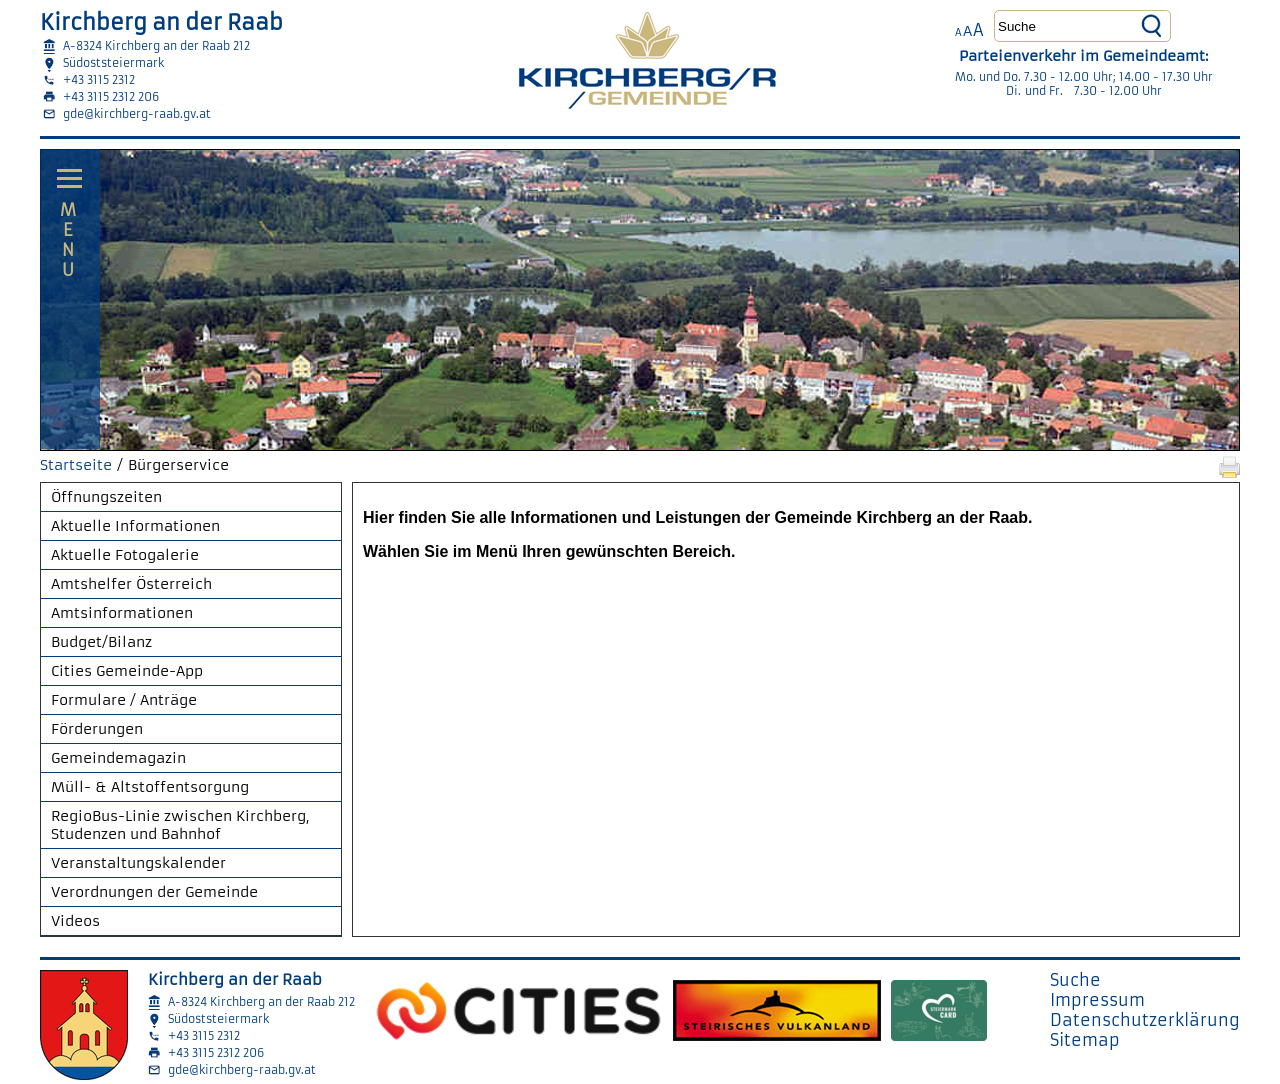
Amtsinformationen (122, 613)
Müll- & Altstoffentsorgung (150, 787)
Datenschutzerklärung (1145, 1020)
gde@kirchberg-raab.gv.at (137, 114)
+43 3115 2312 (99, 80)
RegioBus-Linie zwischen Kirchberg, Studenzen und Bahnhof (180, 825)
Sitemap (1085, 1040)
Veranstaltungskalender (138, 863)
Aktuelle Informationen (135, 526)
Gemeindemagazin (118, 758)
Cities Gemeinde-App (127, 671)
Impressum (1097, 1000)
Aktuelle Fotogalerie (125, 555)
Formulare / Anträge (124, 700)
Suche (1075, 980)
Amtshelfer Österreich (131, 584)
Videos (75, 921)
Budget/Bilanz (101, 642)
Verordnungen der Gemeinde (154, 892)
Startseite (76, 465)
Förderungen (97, 729)
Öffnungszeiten (106, 497)
